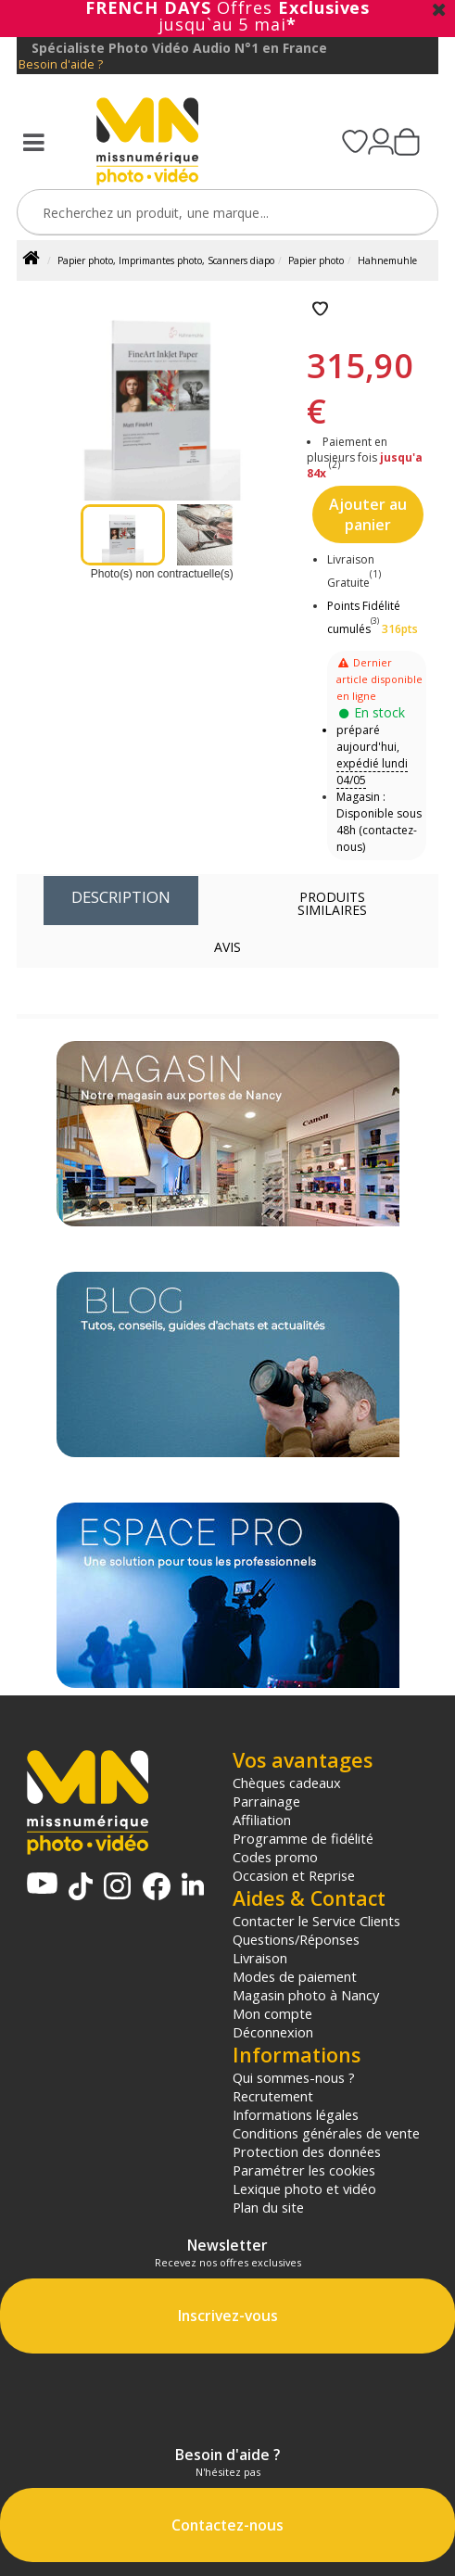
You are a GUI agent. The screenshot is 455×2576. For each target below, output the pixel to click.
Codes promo (275, 1856)
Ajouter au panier (368, 514)
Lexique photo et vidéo (304, 2188)
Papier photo (316, 260)
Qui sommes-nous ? (294, 2077)
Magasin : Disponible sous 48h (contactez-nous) (379, 822)
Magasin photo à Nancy (306, 1995)
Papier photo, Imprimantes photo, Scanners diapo (165, 260)
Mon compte (272, 2013)
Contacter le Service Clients (316, 1920)
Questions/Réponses (296, 1939)
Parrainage (266, 1801)
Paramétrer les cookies (304, 2170)
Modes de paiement (295, 1976)
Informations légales (296, 2114)
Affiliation (262, 1819)
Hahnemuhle (387, 260)
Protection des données (307, 2151)
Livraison (260, 1957)
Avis (227, 947)
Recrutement (273, 2096)
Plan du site (268, 2207)
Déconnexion (273, 2032)
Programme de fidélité (303, 1838)
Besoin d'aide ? (61, 64)
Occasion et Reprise (294, 1875)
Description (121, 896)
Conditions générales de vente (326, 2133)
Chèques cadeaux (287, 1782)
